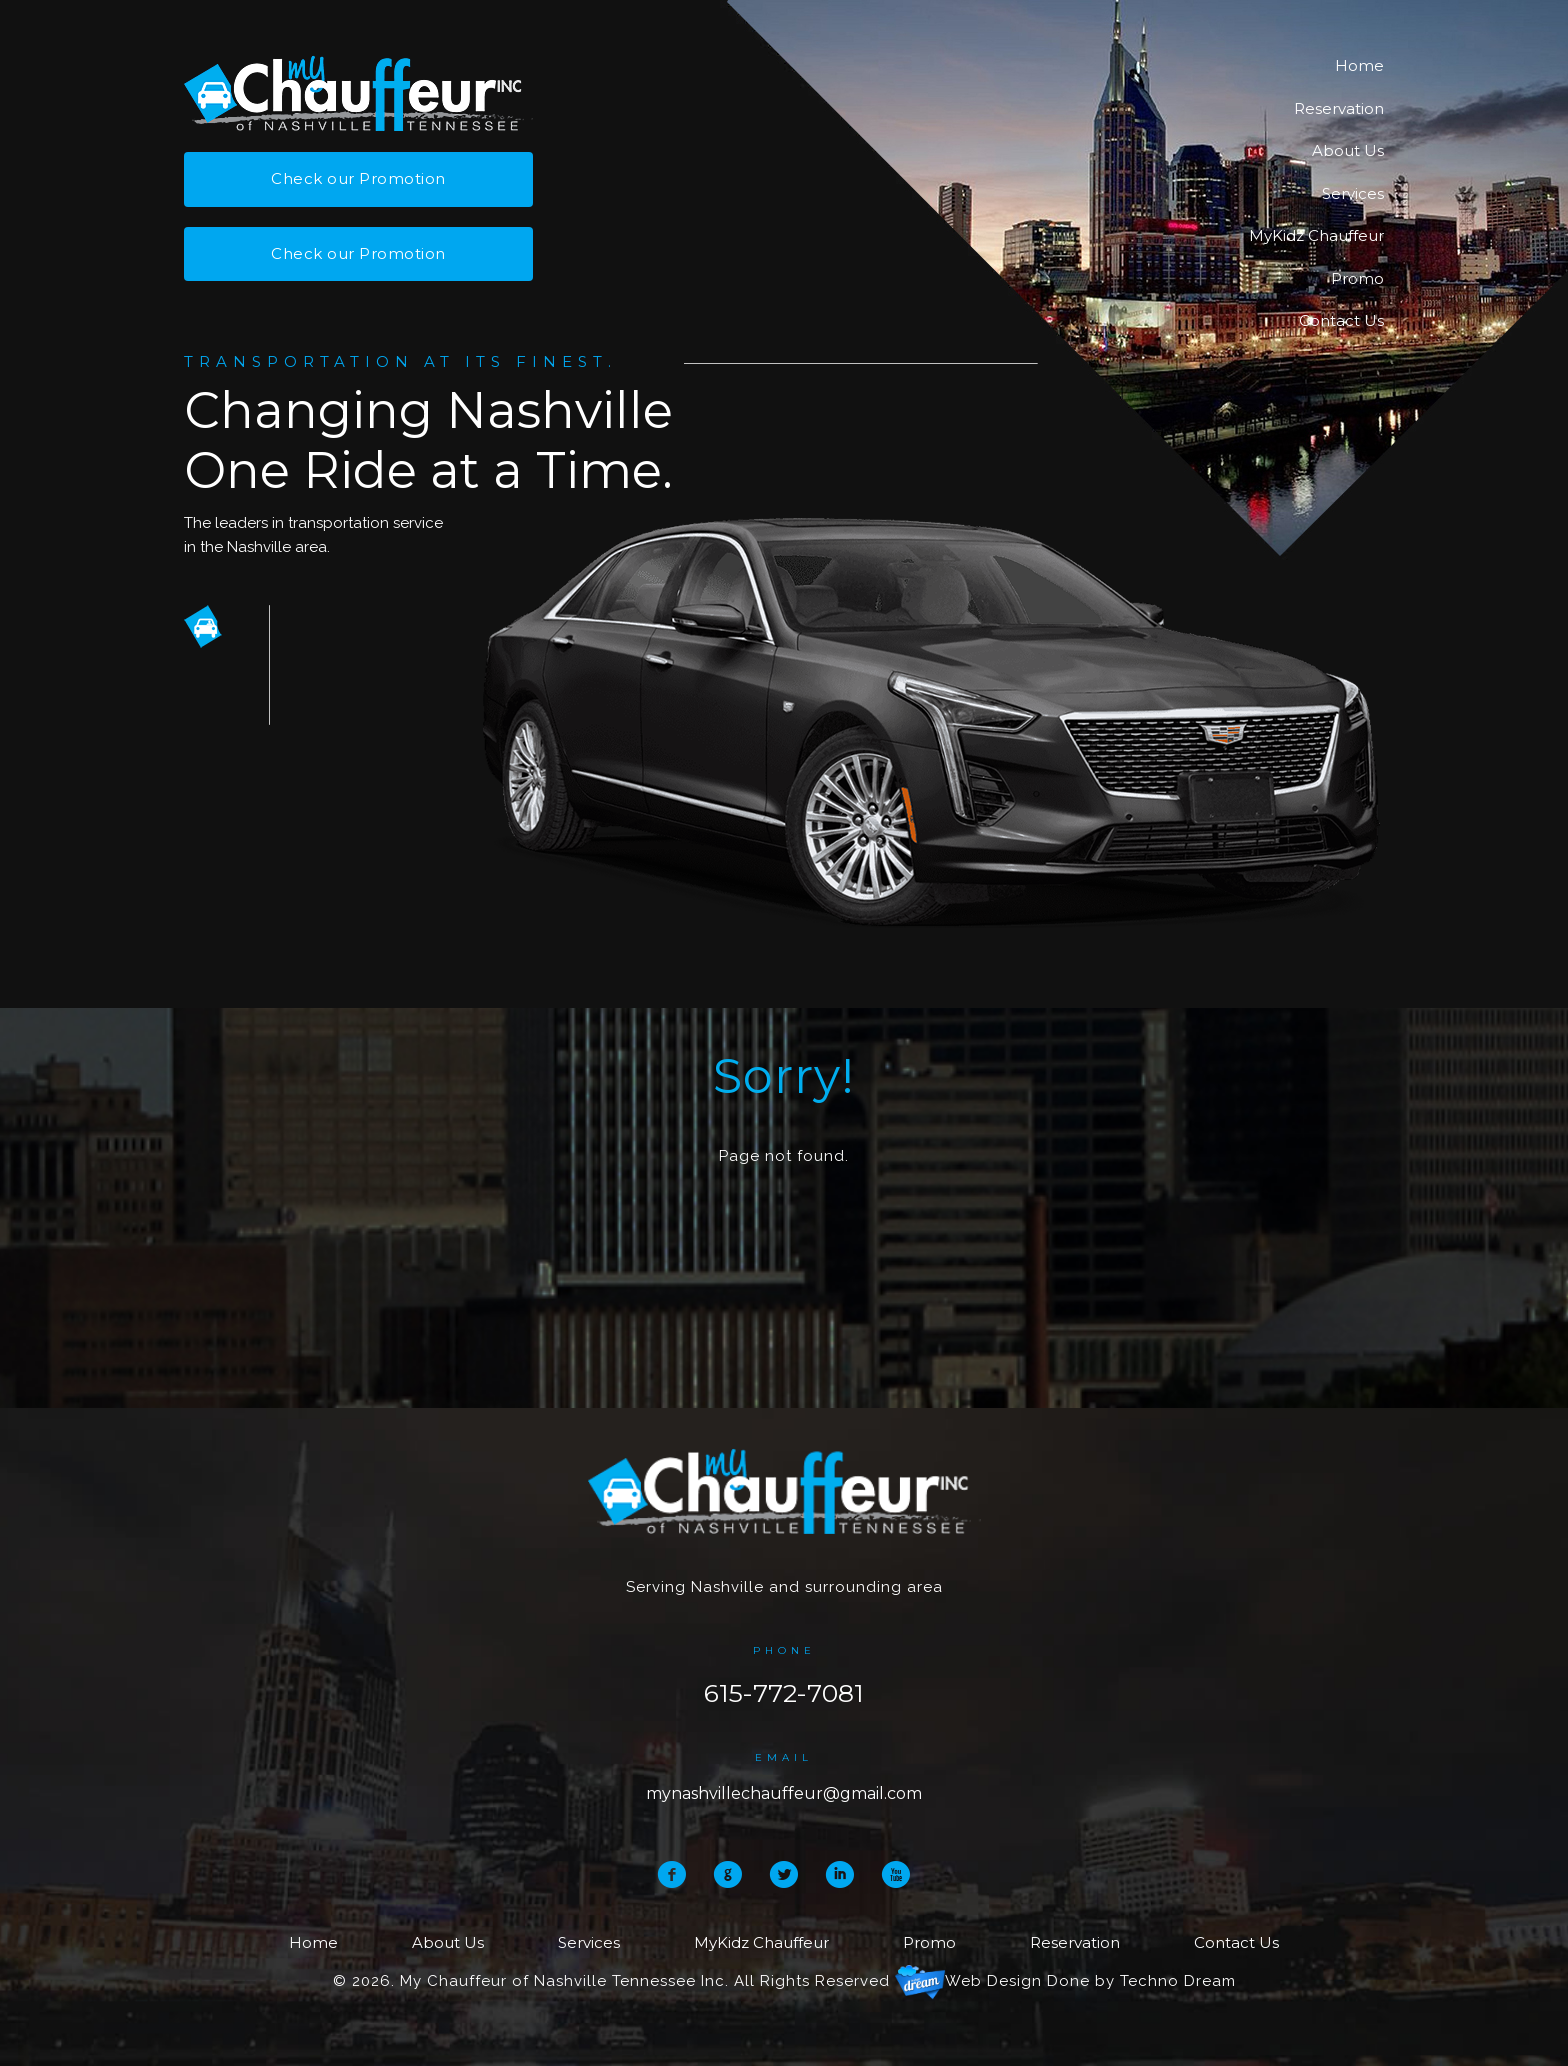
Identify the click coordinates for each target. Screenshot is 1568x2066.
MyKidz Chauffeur (1316, 235)
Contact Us (1341, 320)
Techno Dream (1178, 1981)
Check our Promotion (358, 178)
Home (1359, 65)
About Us (1348, 150)
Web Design (993, 1981)
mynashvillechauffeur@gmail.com (784, 1793)
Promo (1357, 278)
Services (1353, 193)
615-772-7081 (784, 1693)
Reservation (1339, 108)
